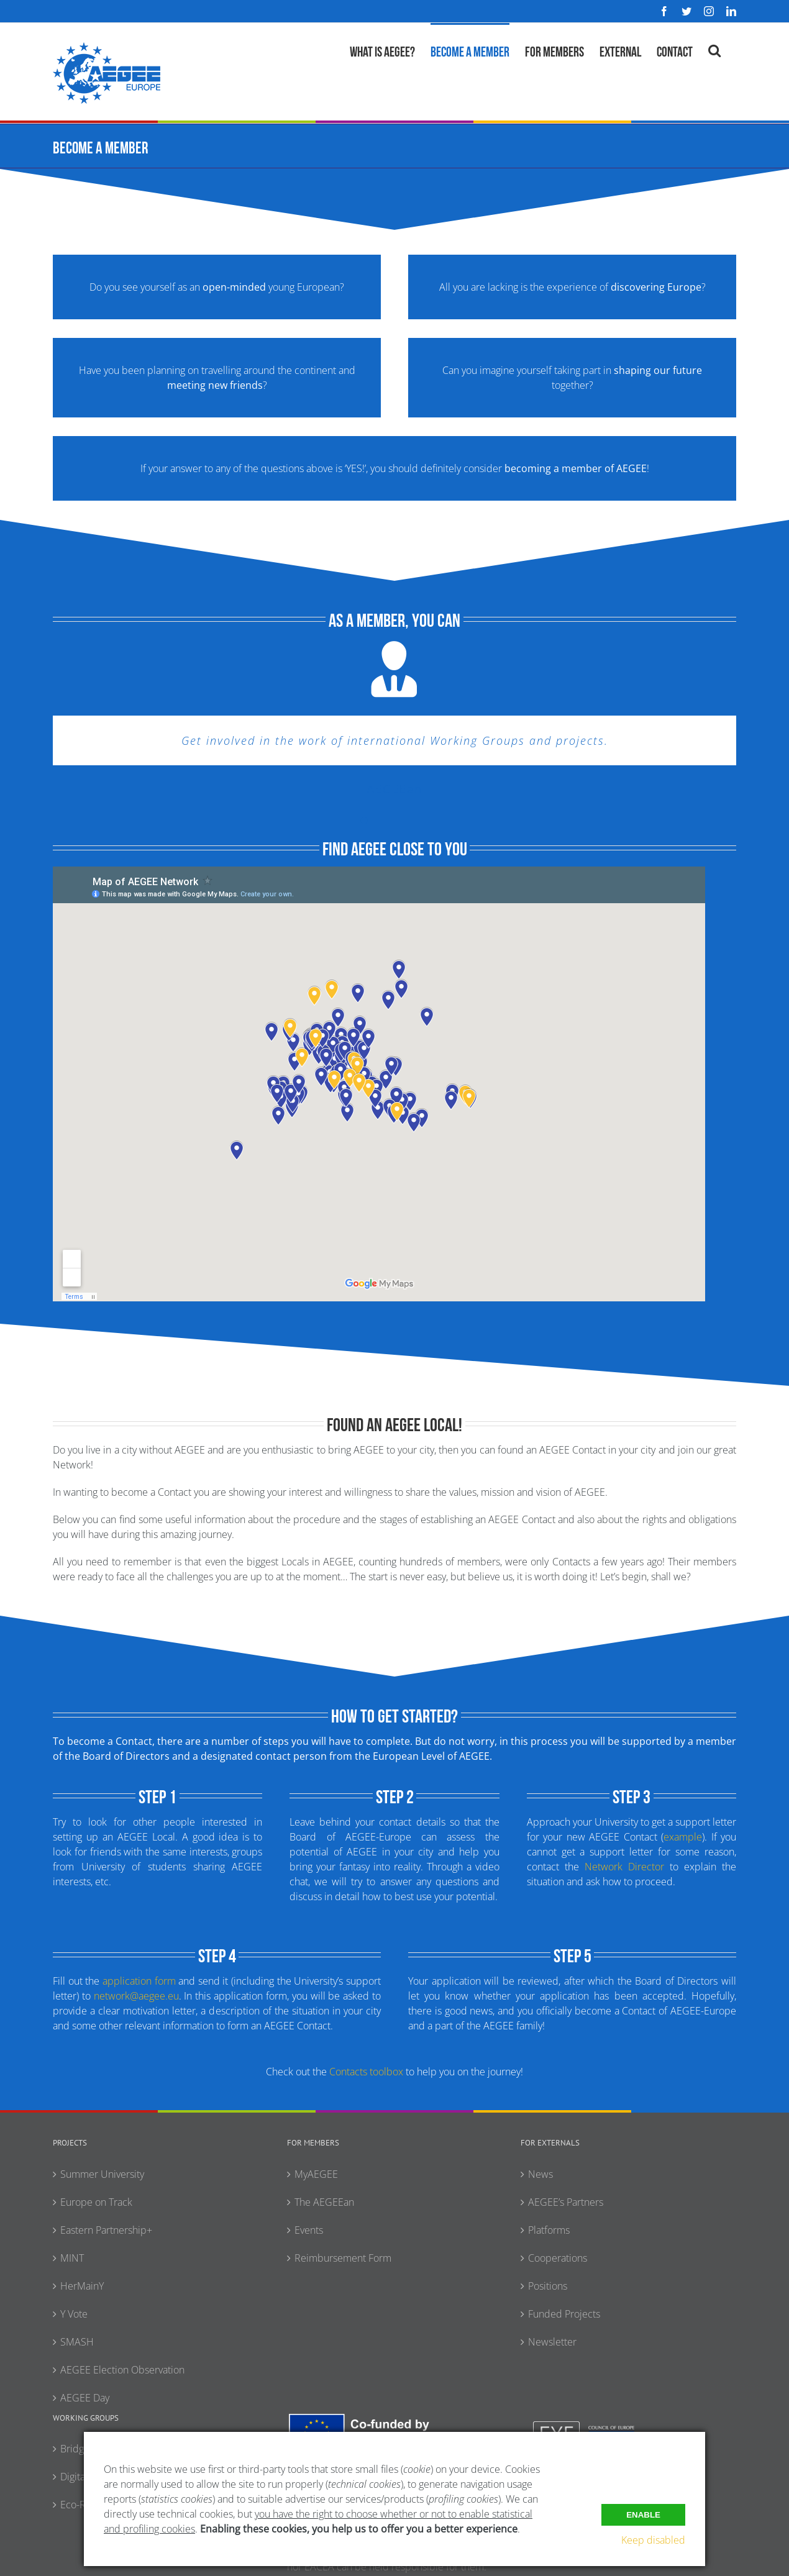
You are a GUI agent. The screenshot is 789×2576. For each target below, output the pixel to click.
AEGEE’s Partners (565, 2202)
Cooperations (557, 2258)
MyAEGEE (316, 2174)
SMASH (77, 2342)
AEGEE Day (84, 2398)
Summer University (102, 2174)
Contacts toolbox (366, 2071)
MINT (72, 2258)
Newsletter (552, 2342)
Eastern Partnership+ (106, 2230)
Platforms (549, 2230)
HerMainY (82, 2286)
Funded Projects (564, 2314)
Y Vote (74, 2314)
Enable (643, 2514)
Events (308, 2230)
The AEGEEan (324, 2202)
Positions (547, 2286)
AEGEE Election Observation (122, 2370)
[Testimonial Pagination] (364, 820)
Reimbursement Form (342, 2258)
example (683, 1837)
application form (139, 1981)
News (540, 2174)
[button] (714, 49)
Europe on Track (96, 2202)
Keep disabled (653, 2540)
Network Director (624, 1866)
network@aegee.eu (136, 1996)
